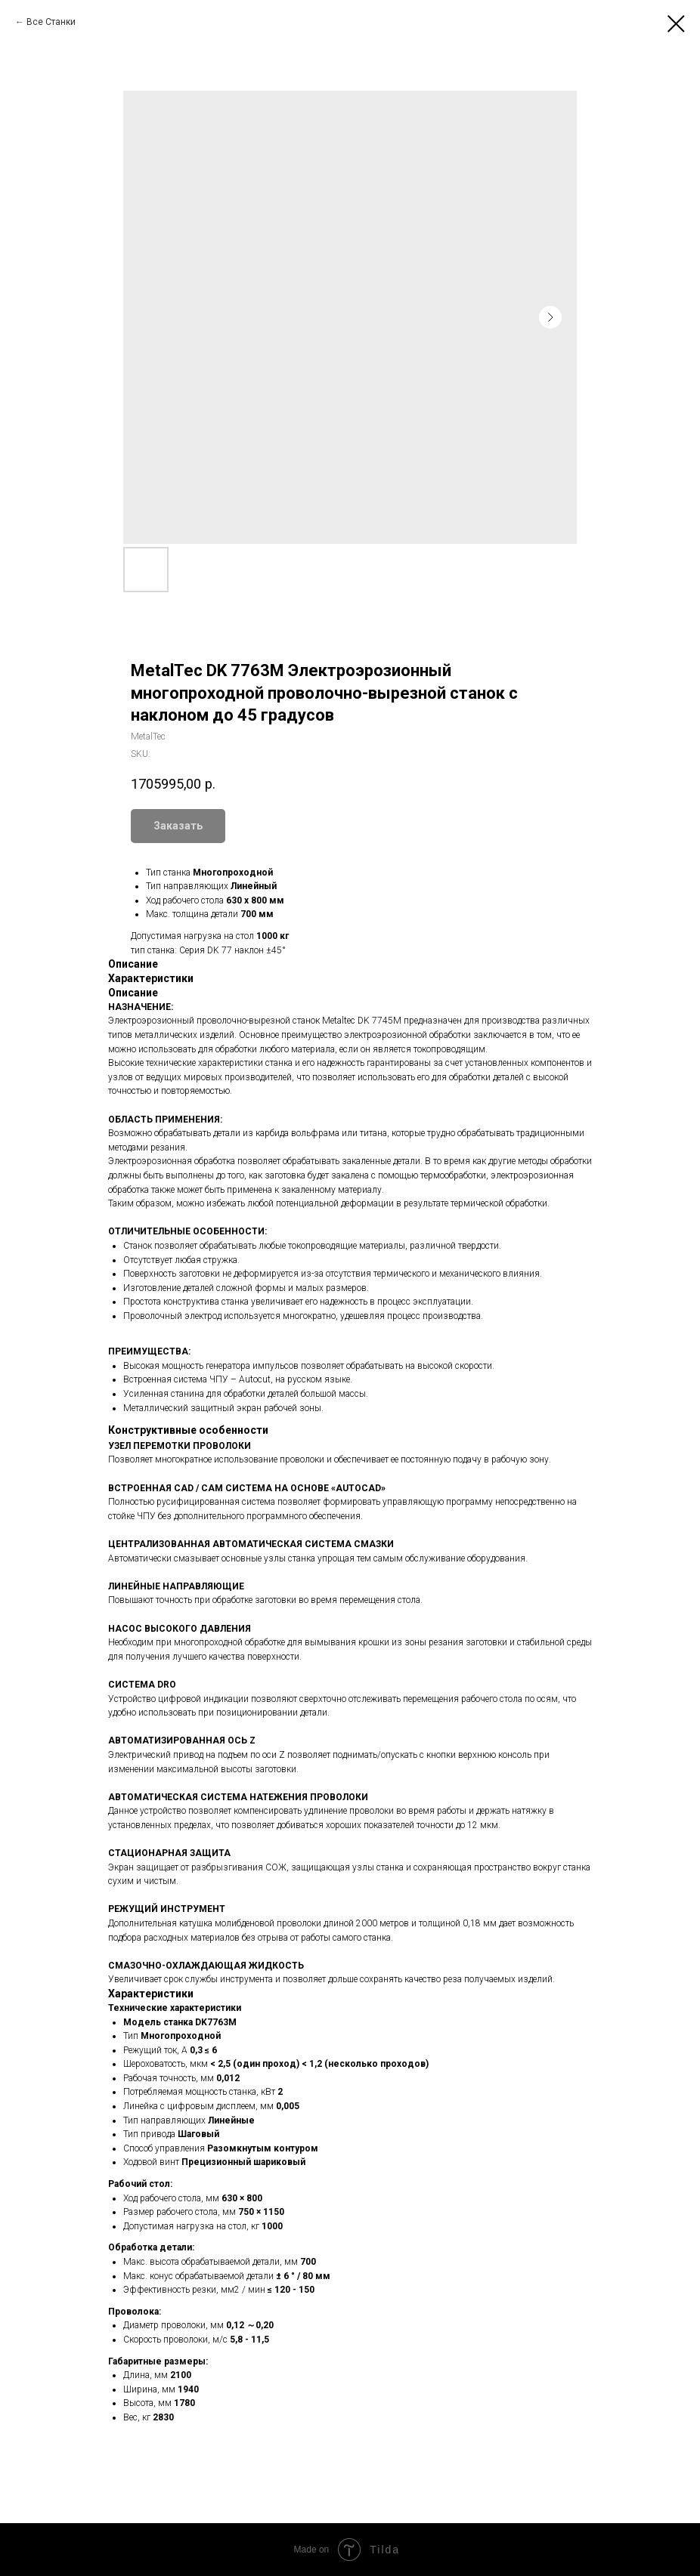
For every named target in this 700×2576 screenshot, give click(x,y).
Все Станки (51, 22)
